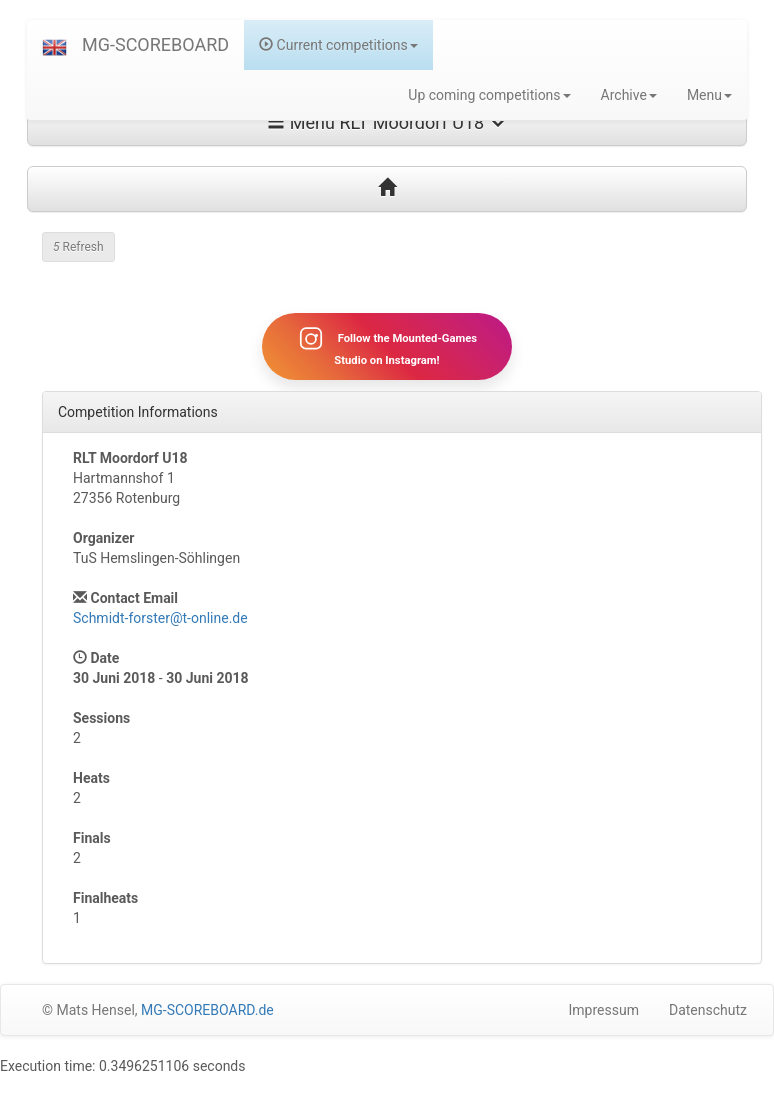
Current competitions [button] (338, 45)
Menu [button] (709, 95)
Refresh (78, 247)
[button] (54, 45)
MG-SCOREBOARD (155, 44)
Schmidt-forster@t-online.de (160, 618)
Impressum (604, 1010)
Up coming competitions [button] (489, 95)
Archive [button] (629, 95)
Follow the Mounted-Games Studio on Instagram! (387, 346)
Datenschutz (708, 1010)
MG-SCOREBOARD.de (207, 1010)
